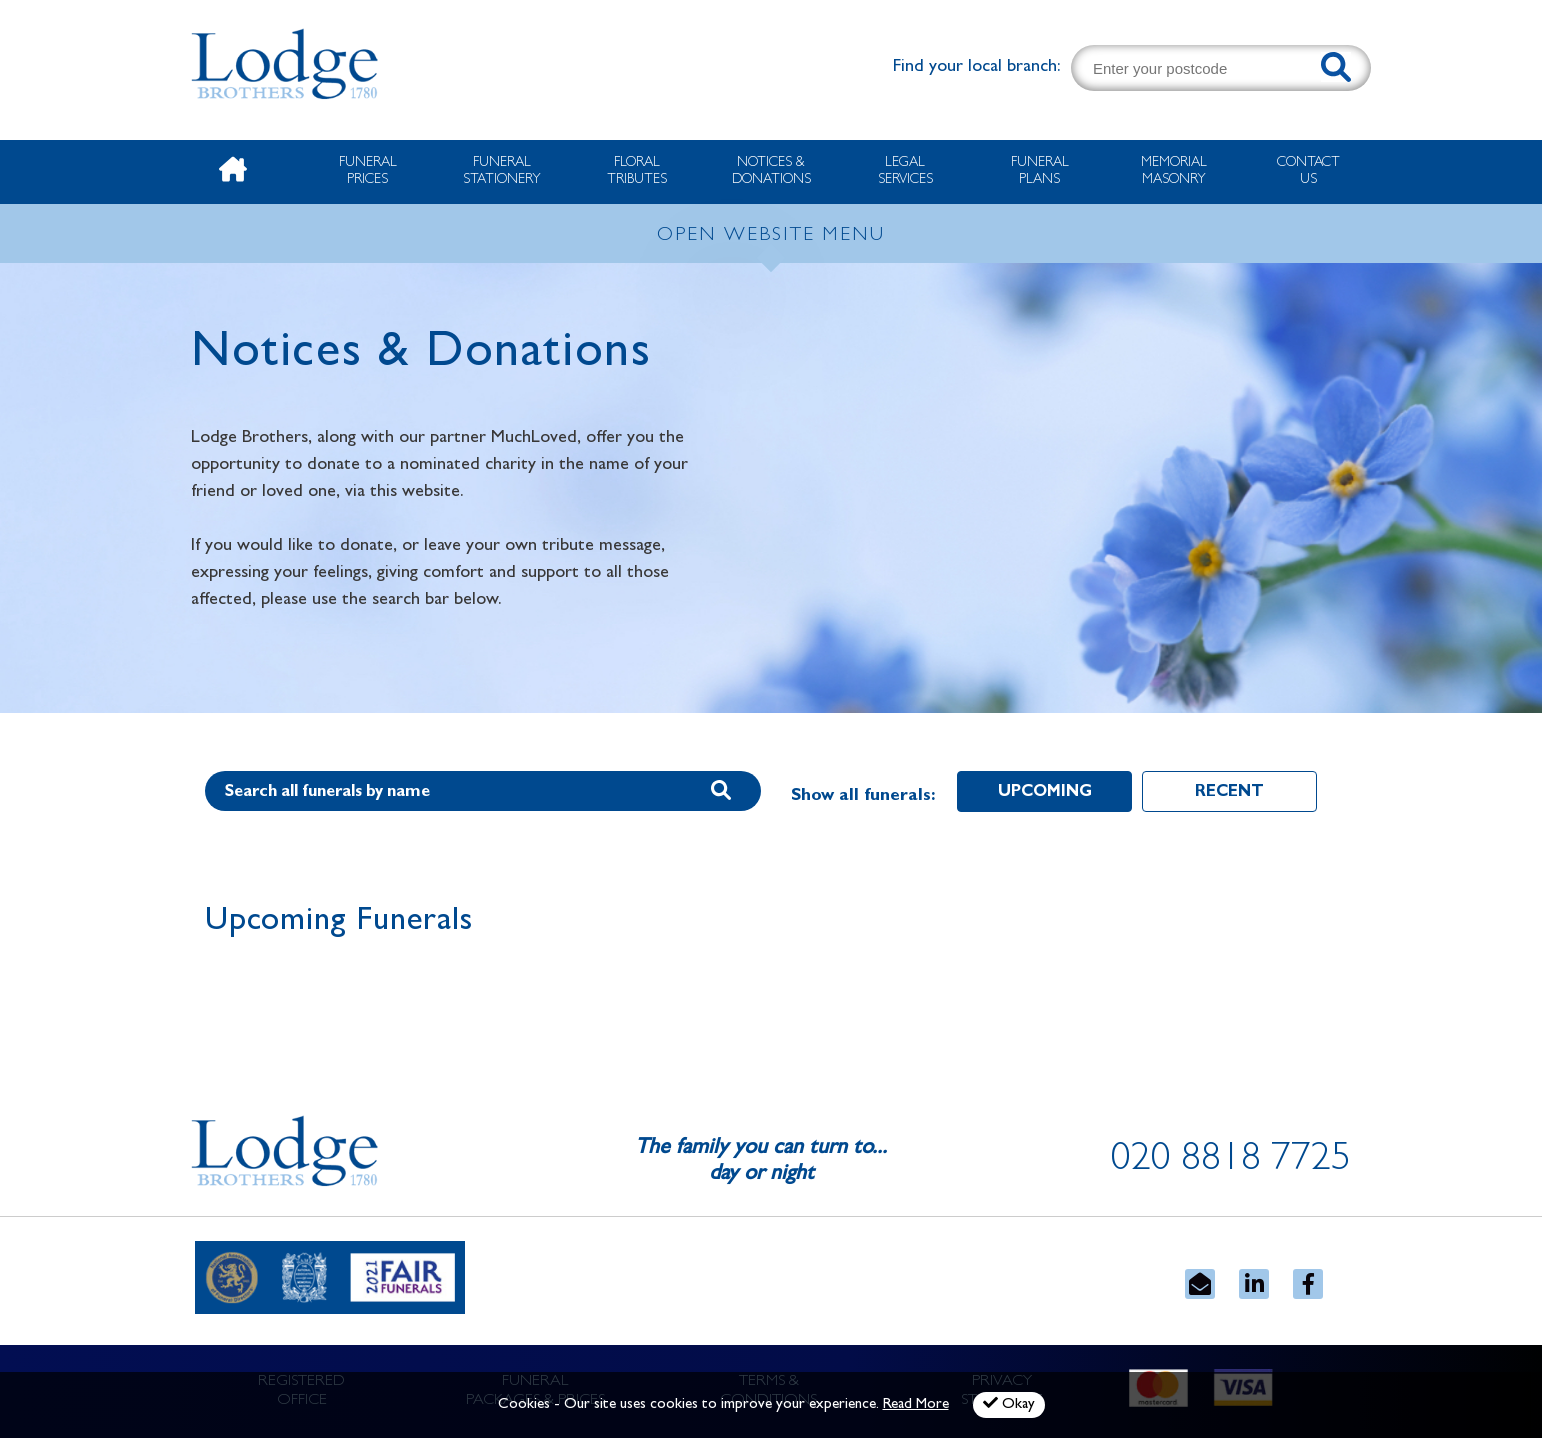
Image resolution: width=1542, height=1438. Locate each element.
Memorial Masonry (1174, 171)
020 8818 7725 (1231, 1162)
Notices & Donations (771, 171)
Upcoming (1045, 793)
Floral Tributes (637, 171)
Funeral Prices (368, 171)
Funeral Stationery (502, 171)
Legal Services (905, 171)
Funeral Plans (1040, 171)
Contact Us (1308, 171)
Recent (1229, 793)
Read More (916, 1405)
